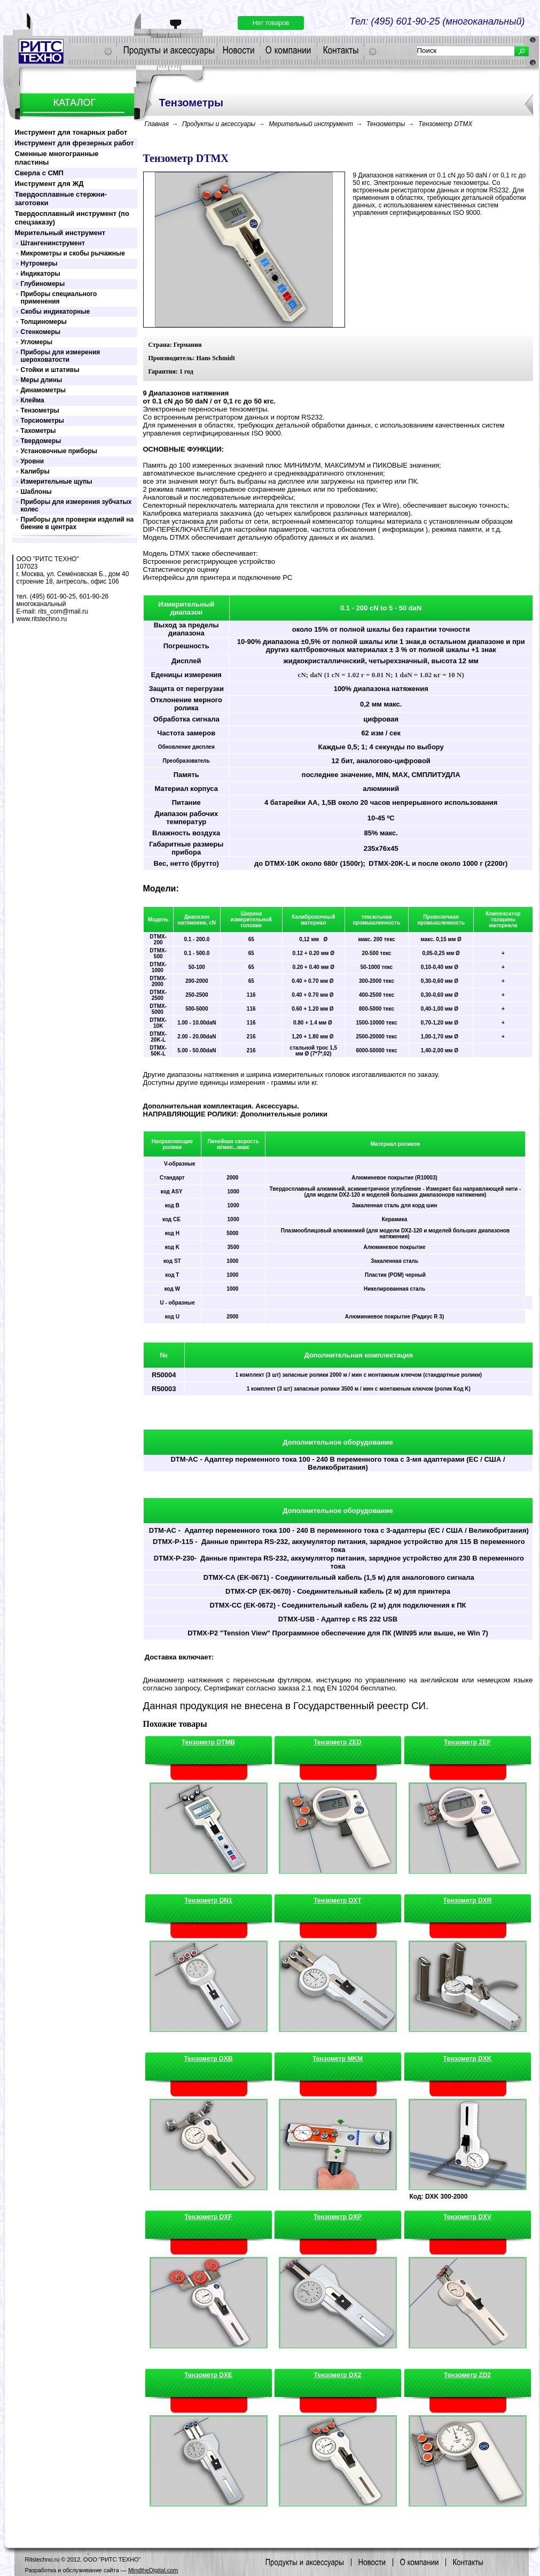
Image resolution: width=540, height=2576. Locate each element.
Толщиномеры (44, 321)
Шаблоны (36, 491)
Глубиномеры (43, 284)
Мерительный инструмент (60, 233)
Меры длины (41, 380)
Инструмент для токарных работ (71, 132)
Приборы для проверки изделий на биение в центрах (77, 523)
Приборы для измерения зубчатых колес (76, 505)
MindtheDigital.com (153, 2570)
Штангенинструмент (53, 243)
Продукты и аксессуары (218, 124)
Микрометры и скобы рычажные (73, 253)
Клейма (32, 400)
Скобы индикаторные (55, 311)
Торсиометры (42, 420)
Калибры (35, 471)
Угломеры (36, 342)
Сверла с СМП (39, 173)
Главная (157, 124)
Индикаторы (40, 273)
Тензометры (40, 410)
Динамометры (43, 390)
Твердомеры (41, 441)
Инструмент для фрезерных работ (74, 143)
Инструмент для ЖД (49, 184)
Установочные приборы (59, 451)
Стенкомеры (41, 332)
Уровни (32, 461)
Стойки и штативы (50, 370)
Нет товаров (271, 23)
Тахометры (38, 430)
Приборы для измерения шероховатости (60, 355)
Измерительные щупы (56, 481)
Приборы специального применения (59, 297)
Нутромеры (39, 263)
